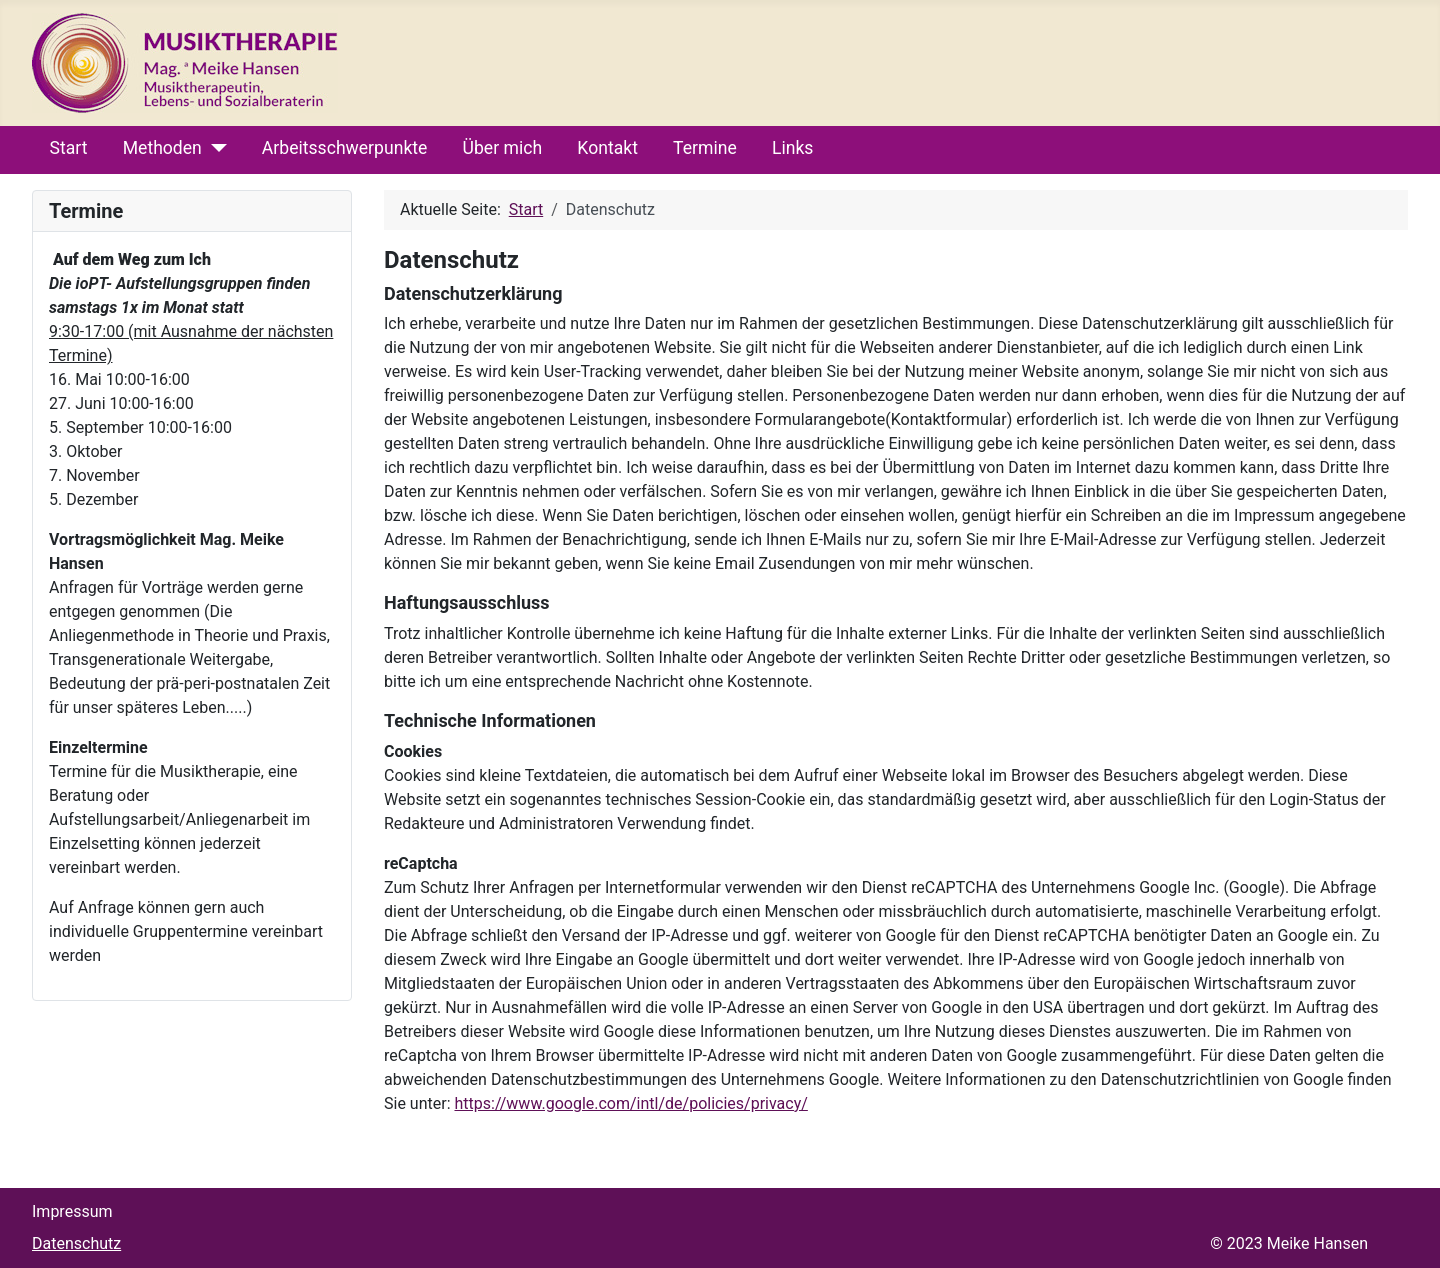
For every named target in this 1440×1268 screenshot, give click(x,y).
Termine (705, 148)
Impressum (72, 1211)
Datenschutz (76, 1243)
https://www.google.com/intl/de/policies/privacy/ (630, 1103)
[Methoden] (214, 148)
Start (69, 148)
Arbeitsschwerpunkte (345, 148)
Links (792, 148)
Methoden (162, 148)
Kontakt (607, 148)
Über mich (503, 148)
